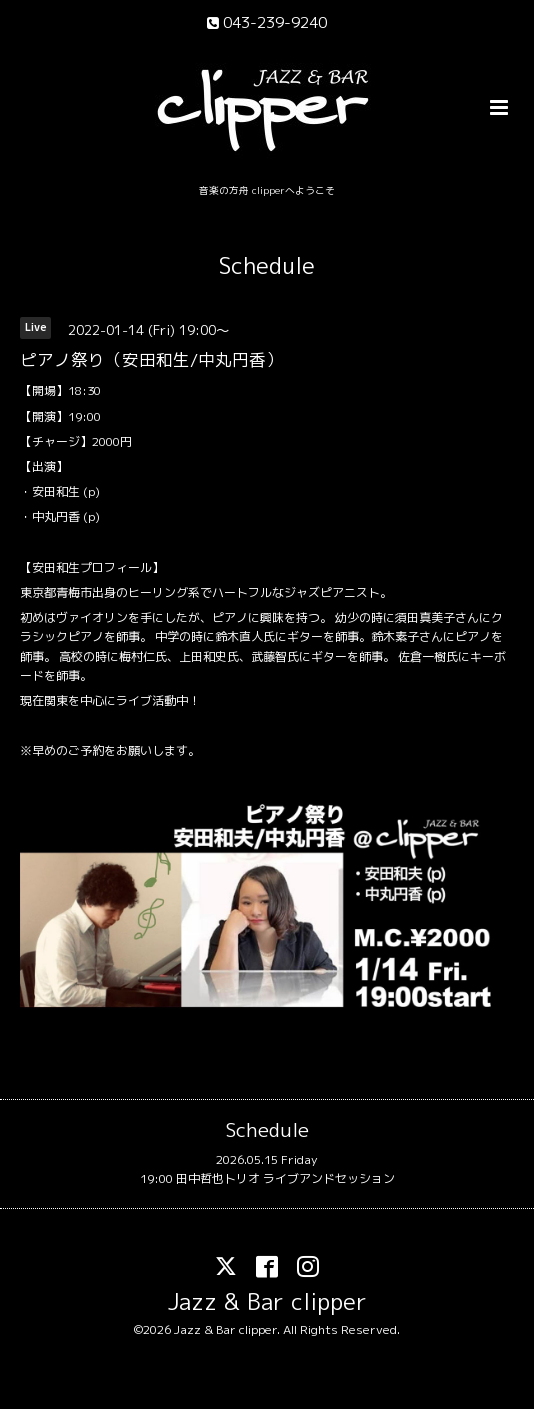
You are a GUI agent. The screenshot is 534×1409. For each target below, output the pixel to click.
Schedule (267, 265)
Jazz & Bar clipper (267, 1301)
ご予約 (86, 750)
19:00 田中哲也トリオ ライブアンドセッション (267, 1178)
